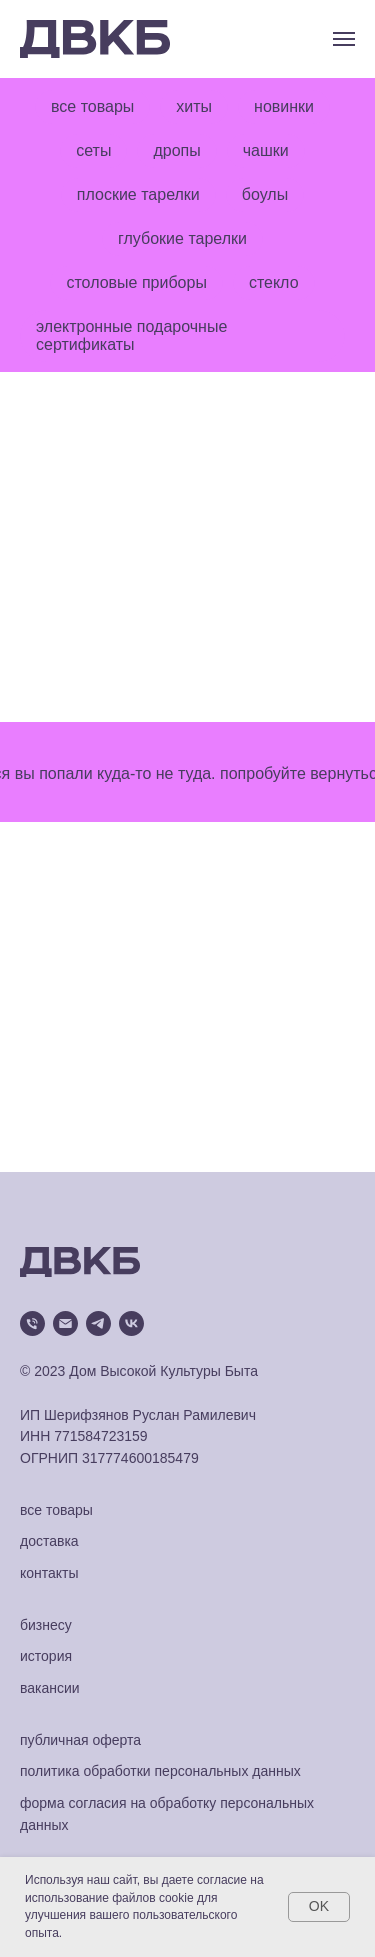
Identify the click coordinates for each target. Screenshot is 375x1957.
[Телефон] (32, 1323)
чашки (266, 150)
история (46, 1656)
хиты (194, 106)
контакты (49, 1573)
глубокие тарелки (182, 238)
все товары (92, 106)
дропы (176, 150)
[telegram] (98, 1323)
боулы (265, 194)
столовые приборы (136, 282)
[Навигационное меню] (344, 39)
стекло (274, 282)
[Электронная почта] (65, 1323)
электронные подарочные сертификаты (131, 335)
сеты (93, 150)
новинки (284, 106)
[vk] (131, 1323)
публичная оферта (80, 1740)
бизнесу (46, 1625)
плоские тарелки (138, 194)
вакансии (50, 1688)
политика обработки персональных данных (160, 1771)
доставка (49, 1541)
